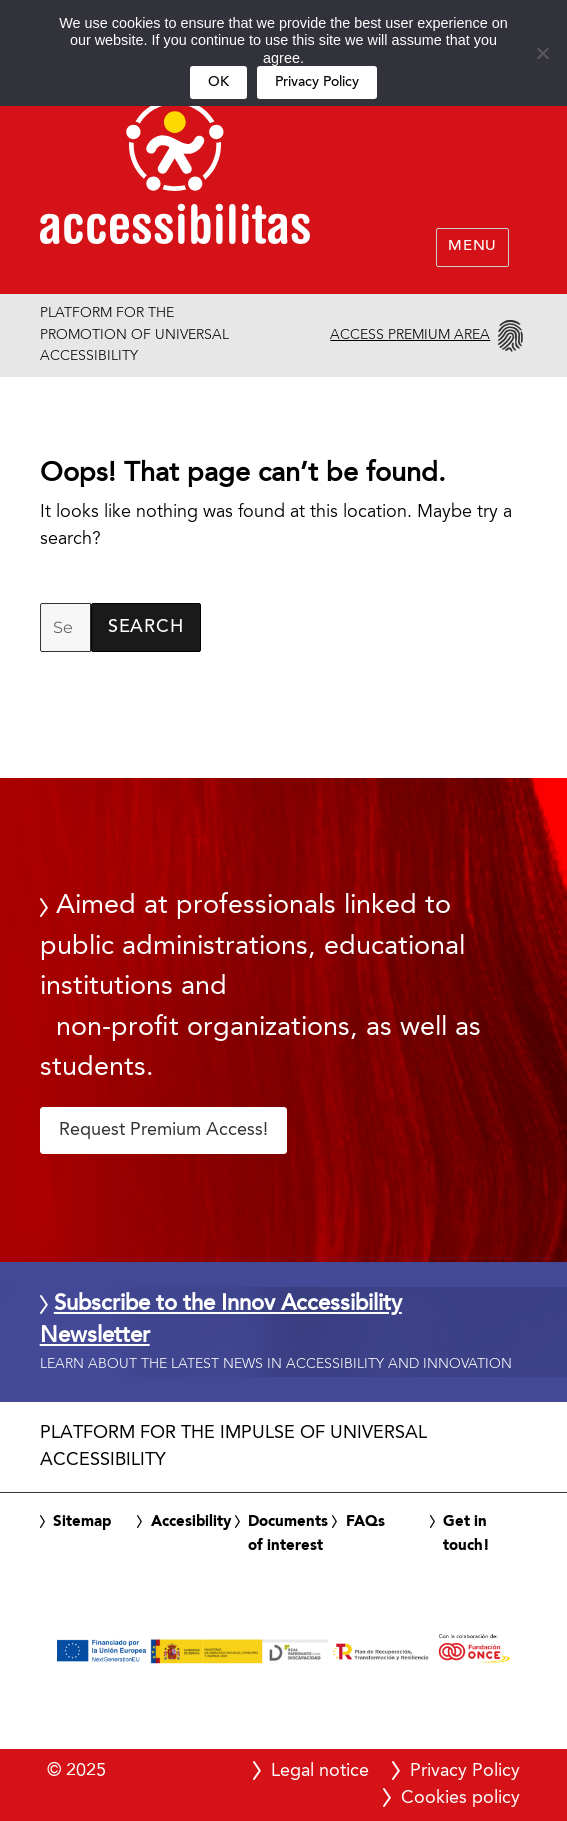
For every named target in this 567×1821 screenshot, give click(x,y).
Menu (472, 246)
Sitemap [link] (82, 1522)
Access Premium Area (410, 335)
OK (218, 82)
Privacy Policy (317, 82)
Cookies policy (460, 1798)
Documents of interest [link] (288, 1534)
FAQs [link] (365, 1522)
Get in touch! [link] (466, 1534)
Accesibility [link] (191, 1522)
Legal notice (320, 1771)
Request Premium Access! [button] (163, 1130)
